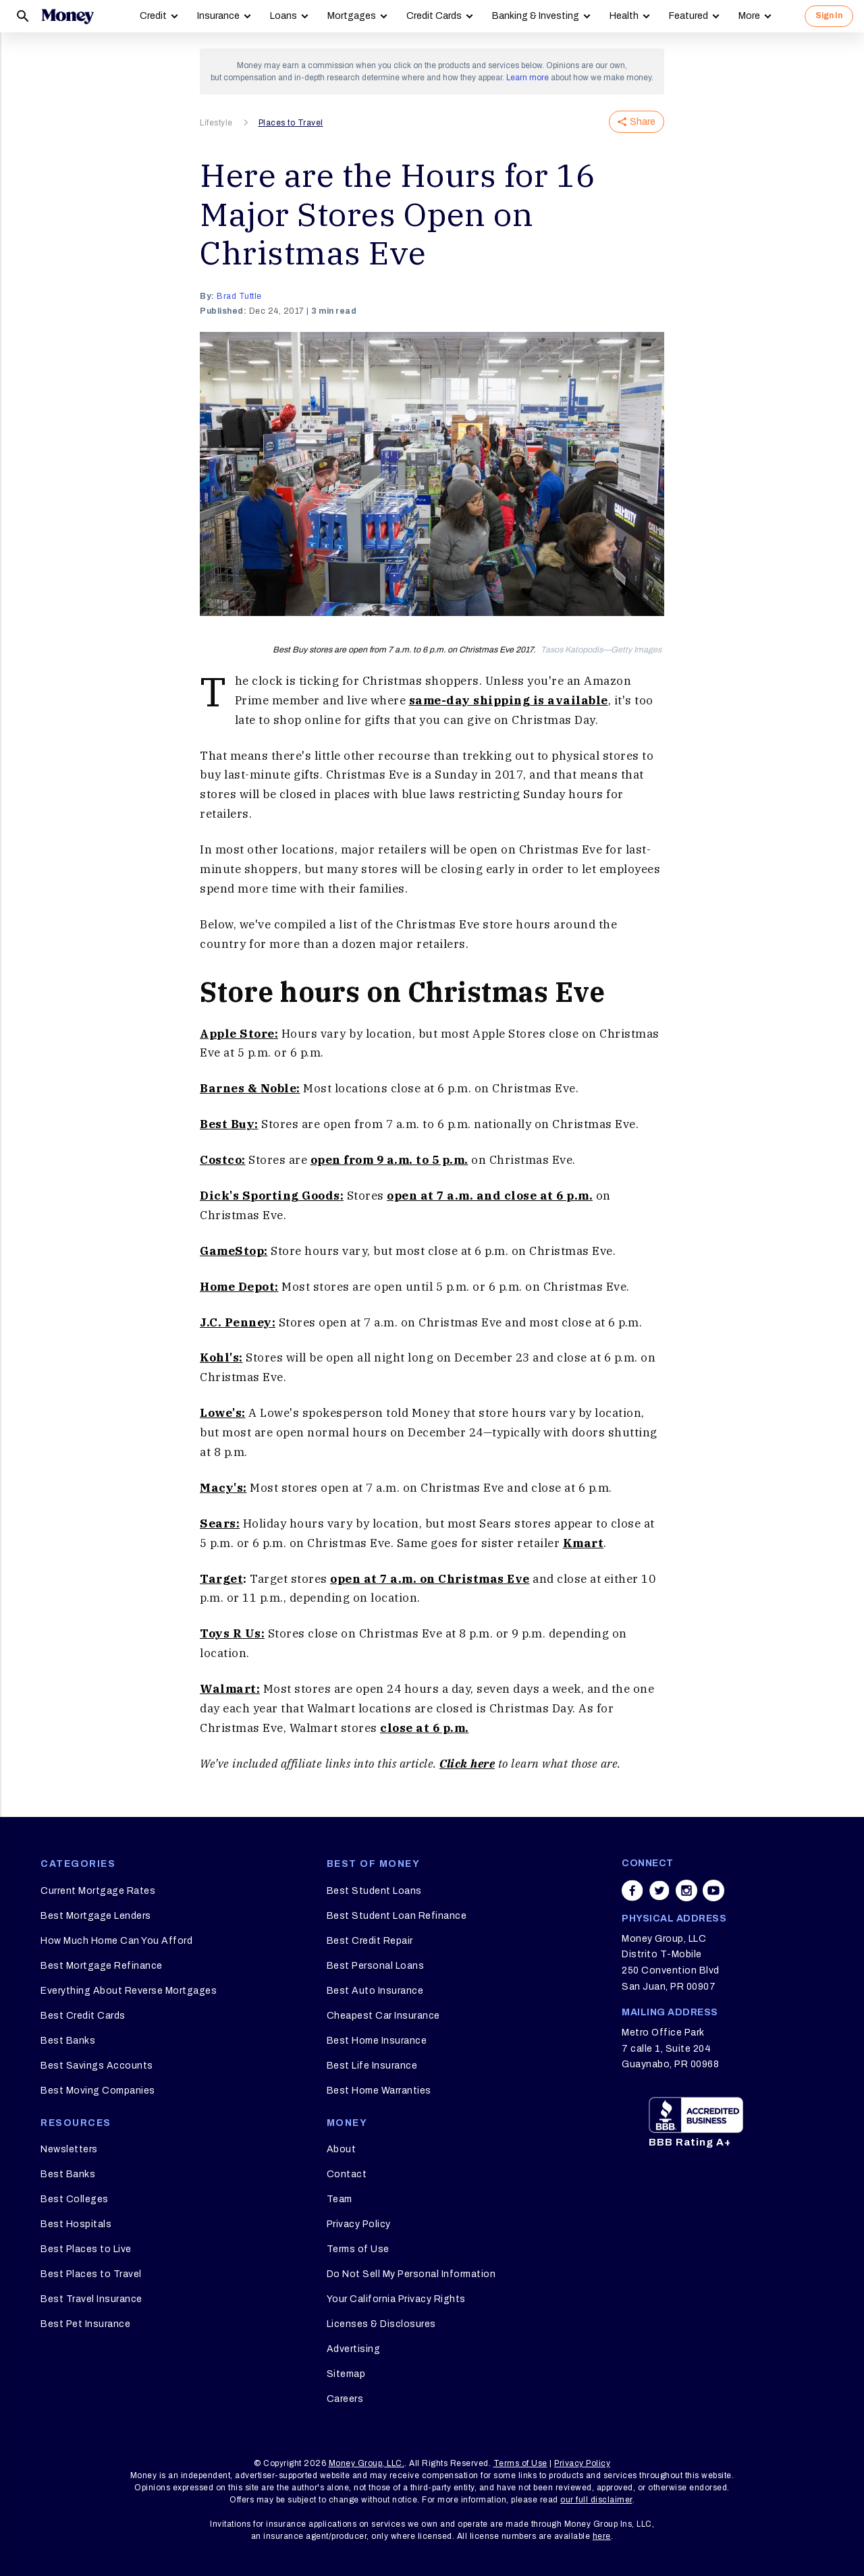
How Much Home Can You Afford (116, 1941)
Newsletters (69, 2149)
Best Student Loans (374, 1891)
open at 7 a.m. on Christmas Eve (430, 1578)
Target (221, 1578)
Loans (283, 16)
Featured (688, 16)
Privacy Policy (359, 2224)
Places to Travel (291, 123)
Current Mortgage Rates (97, 1891)
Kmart (583, 1543)
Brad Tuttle (239, 296)
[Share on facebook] (632, 1890)
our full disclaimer (596, 2499)
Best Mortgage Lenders (95, 1916)
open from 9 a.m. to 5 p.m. (389, 1159)
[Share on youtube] (713, 1890)
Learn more (527, 77)
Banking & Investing (535, 16)
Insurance (218, 16)
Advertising (354, 2349)
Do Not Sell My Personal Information (411, 2274)
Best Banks (67, 2041)
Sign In (828, 15)
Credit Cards (434, 16)
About (341, 2149)
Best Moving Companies (97, 2090)
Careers (345, 2399)
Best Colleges (74, 2199)
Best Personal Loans (376, 1966)
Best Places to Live (86, 2249)
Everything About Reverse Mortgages (128, 1991)
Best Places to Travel (91, 2274)
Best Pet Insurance (85, 2324)
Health (624, 16)
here (602, 2536)
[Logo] (67, 16)
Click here (467, 1763)
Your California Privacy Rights (396, 2299)
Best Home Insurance (377, 2041)
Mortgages (351, 16)
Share (636, 122)
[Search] (23, 16)
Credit (153, 16)
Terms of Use (358, 2249)
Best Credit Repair (370, 1941)
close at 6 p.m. (424, 1727)
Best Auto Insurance (375, 1991)
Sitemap (346, 2374)
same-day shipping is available (508, 700)
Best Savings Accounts (96, 2066)
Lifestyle (216, 123)
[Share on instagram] (686, 1890)
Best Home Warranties (379, 2090)
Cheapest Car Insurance (383, 2016)
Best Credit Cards (83, 2016)
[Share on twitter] (659, 1890)
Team (339, 2199)
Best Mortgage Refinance (101, 1966)
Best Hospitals (75, 2224)
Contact (347, 2174)
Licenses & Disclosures (381, 2324)
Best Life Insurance (372, 2066)
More (749, 16)
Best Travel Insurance (91, 2299)
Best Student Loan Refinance (397, 1916)
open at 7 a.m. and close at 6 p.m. (490, 1195)
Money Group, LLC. (367, 2463)
